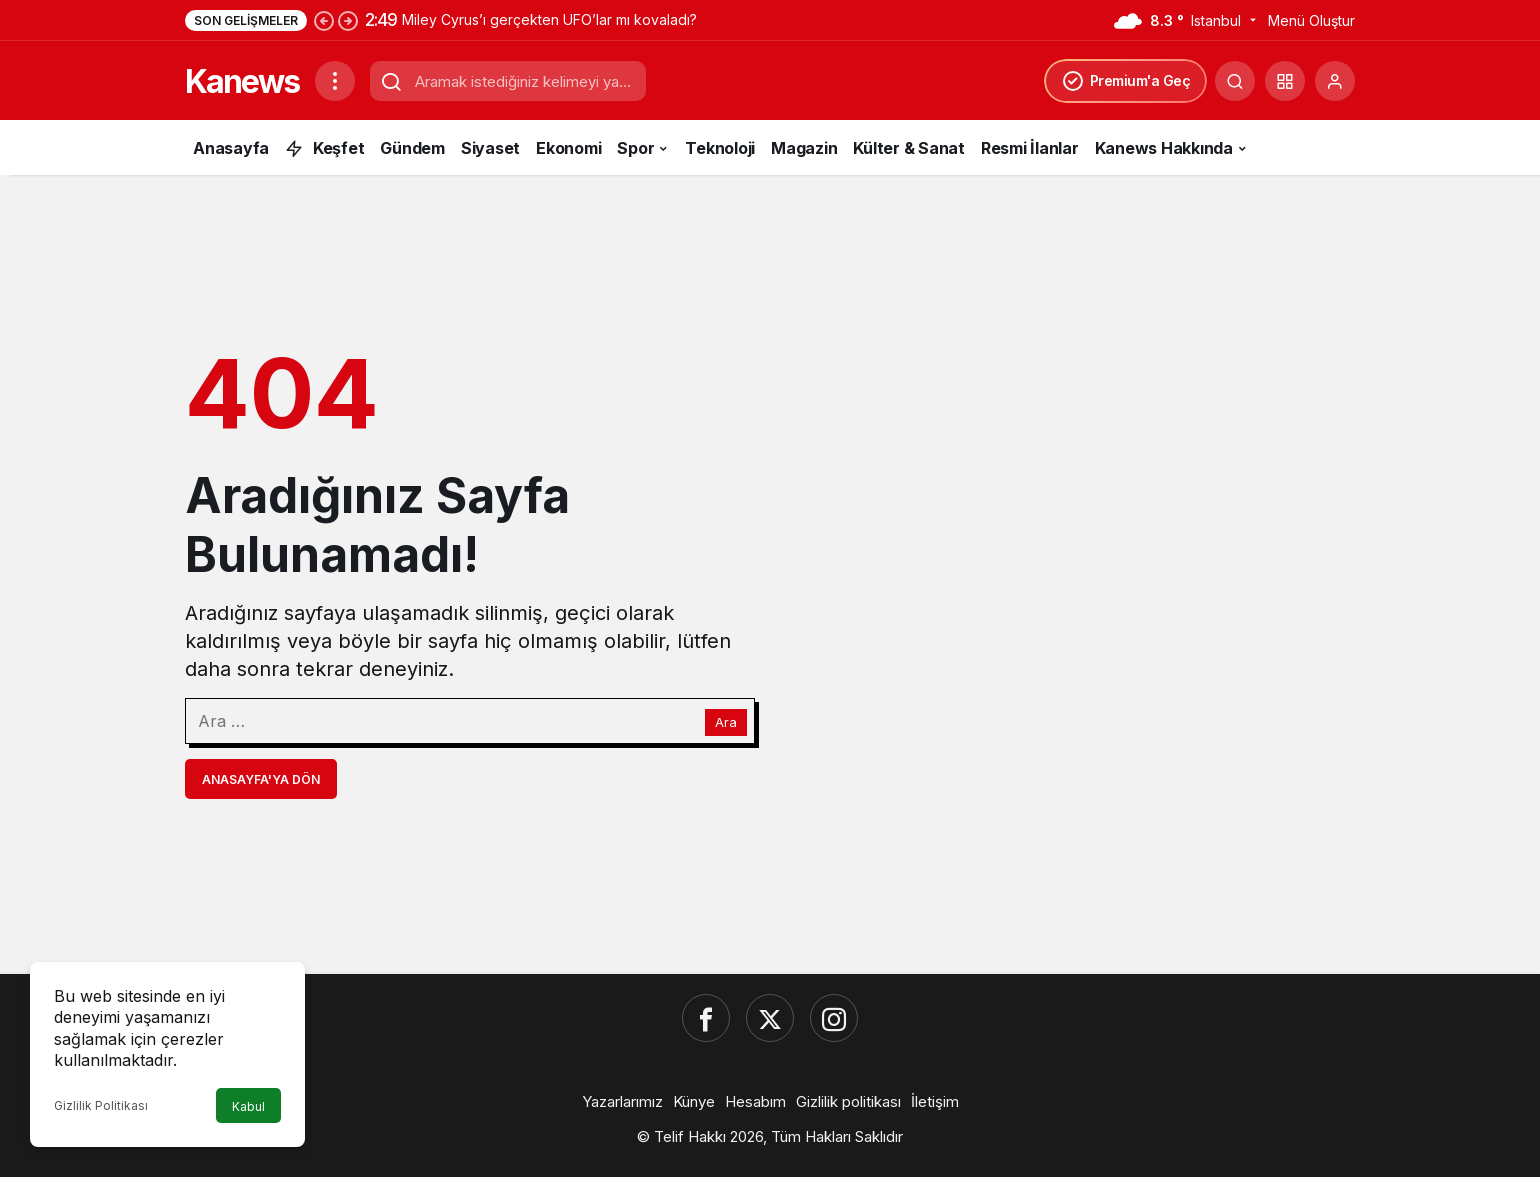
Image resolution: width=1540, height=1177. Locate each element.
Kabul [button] (248, 1106)
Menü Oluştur (1311, 20)
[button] (1285, 81)
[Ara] (1235, 81)
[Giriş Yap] (1335, 81)
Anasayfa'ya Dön (261, 779)
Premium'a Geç (1126, 81)
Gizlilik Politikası (101, 1105)
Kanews (242, 81)
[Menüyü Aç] (335, 81)
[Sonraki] (348, 20)
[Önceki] (324, 20)
